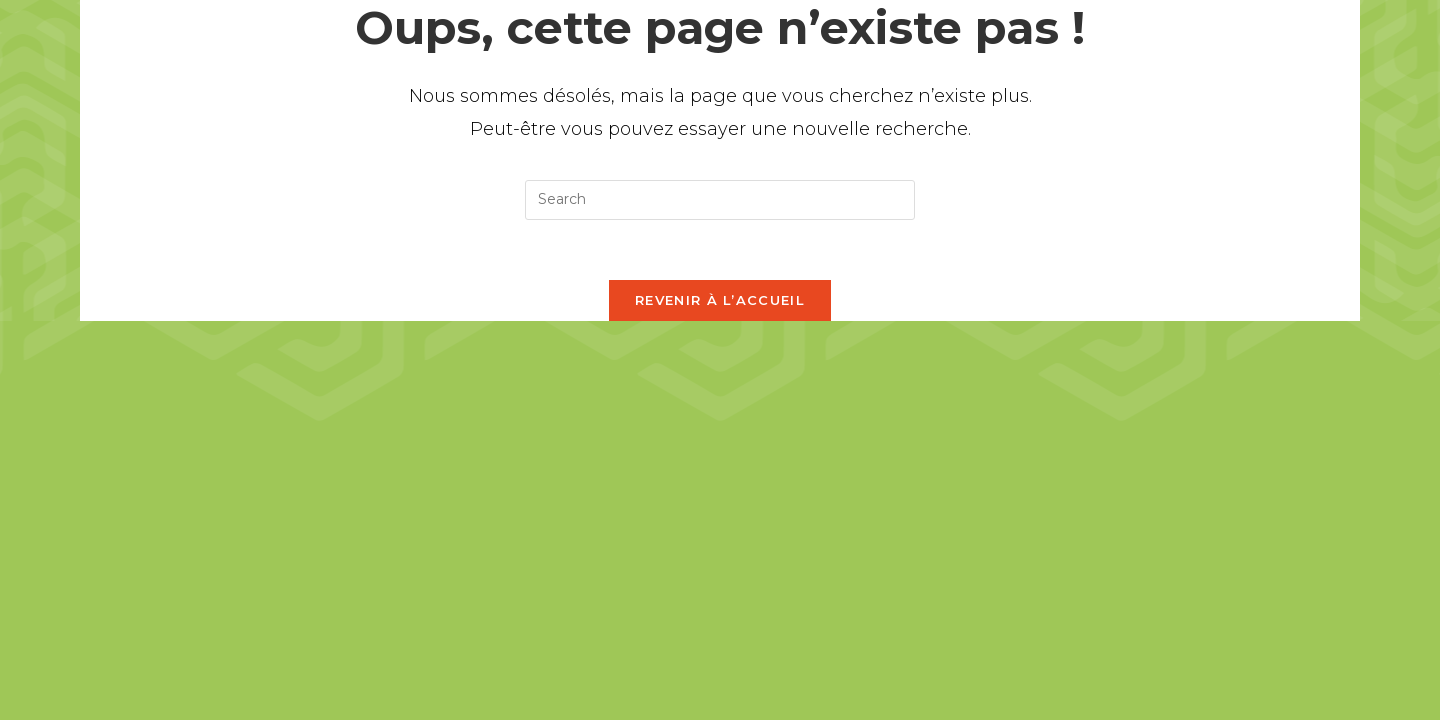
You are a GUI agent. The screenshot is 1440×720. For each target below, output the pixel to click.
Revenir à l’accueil (720, 300)
